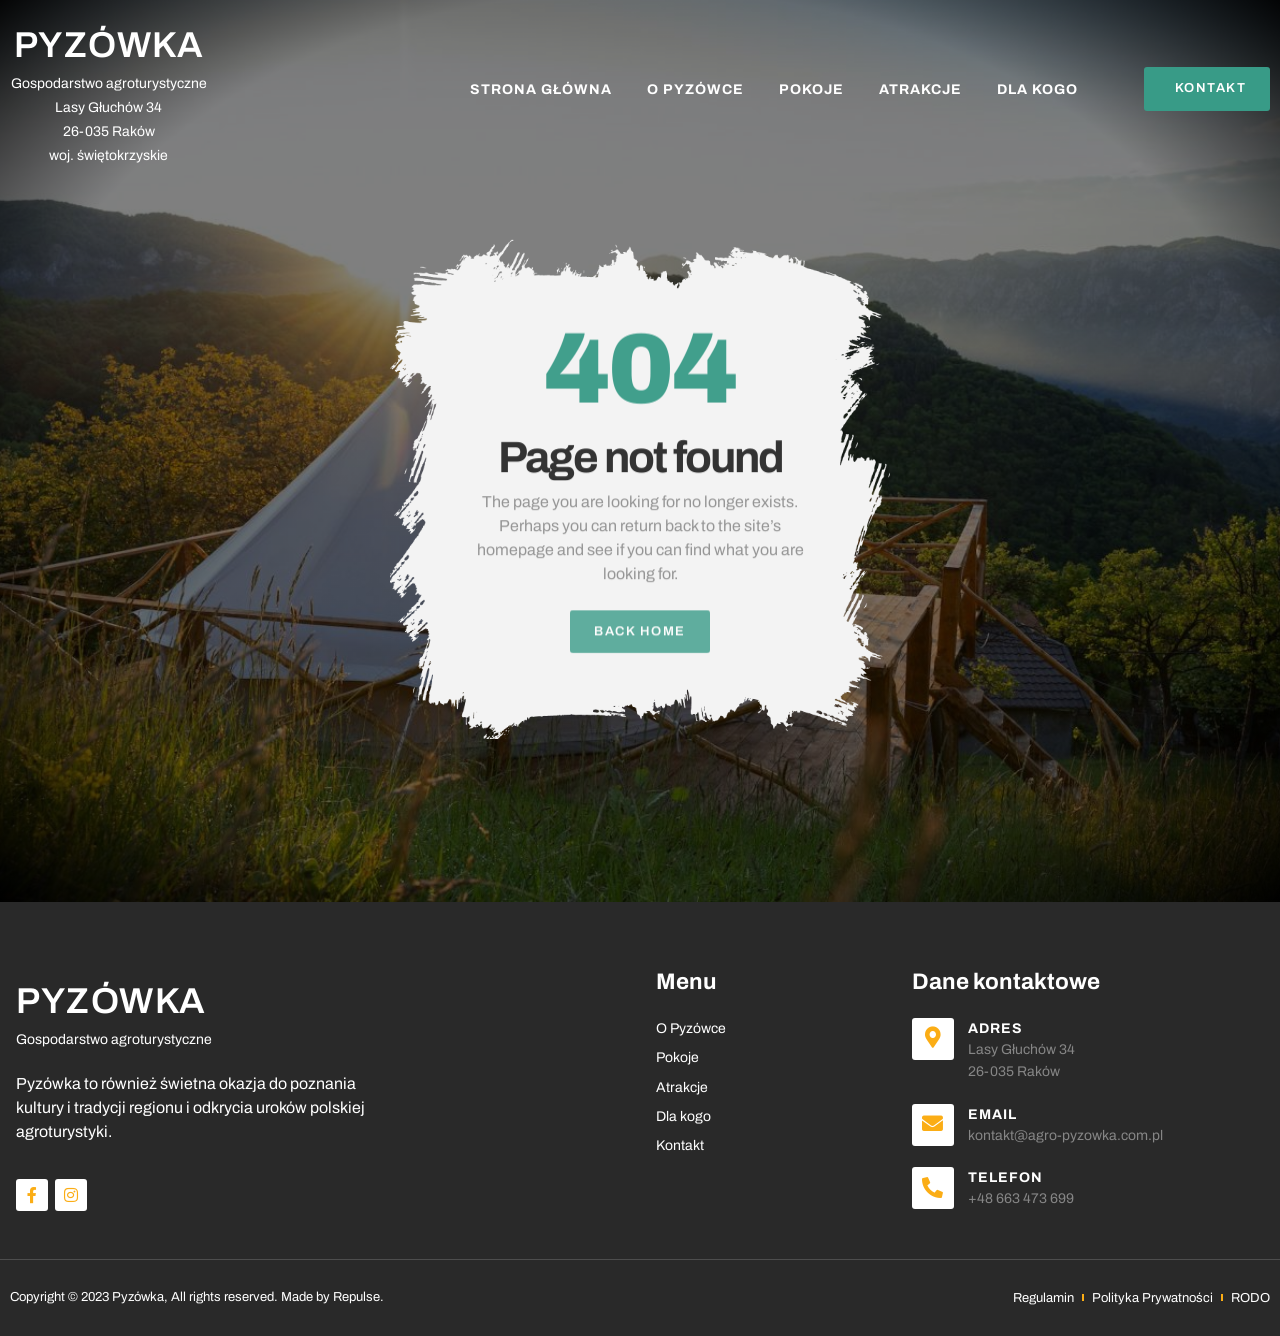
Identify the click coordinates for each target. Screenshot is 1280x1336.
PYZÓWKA (109, 45)
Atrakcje (920, 89)
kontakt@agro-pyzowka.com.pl (1065, 1135)
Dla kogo (1037, 89)
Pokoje (811, 89)
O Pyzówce (695, 89)
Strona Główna (541, 89)
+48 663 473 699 (1021, 1198)
